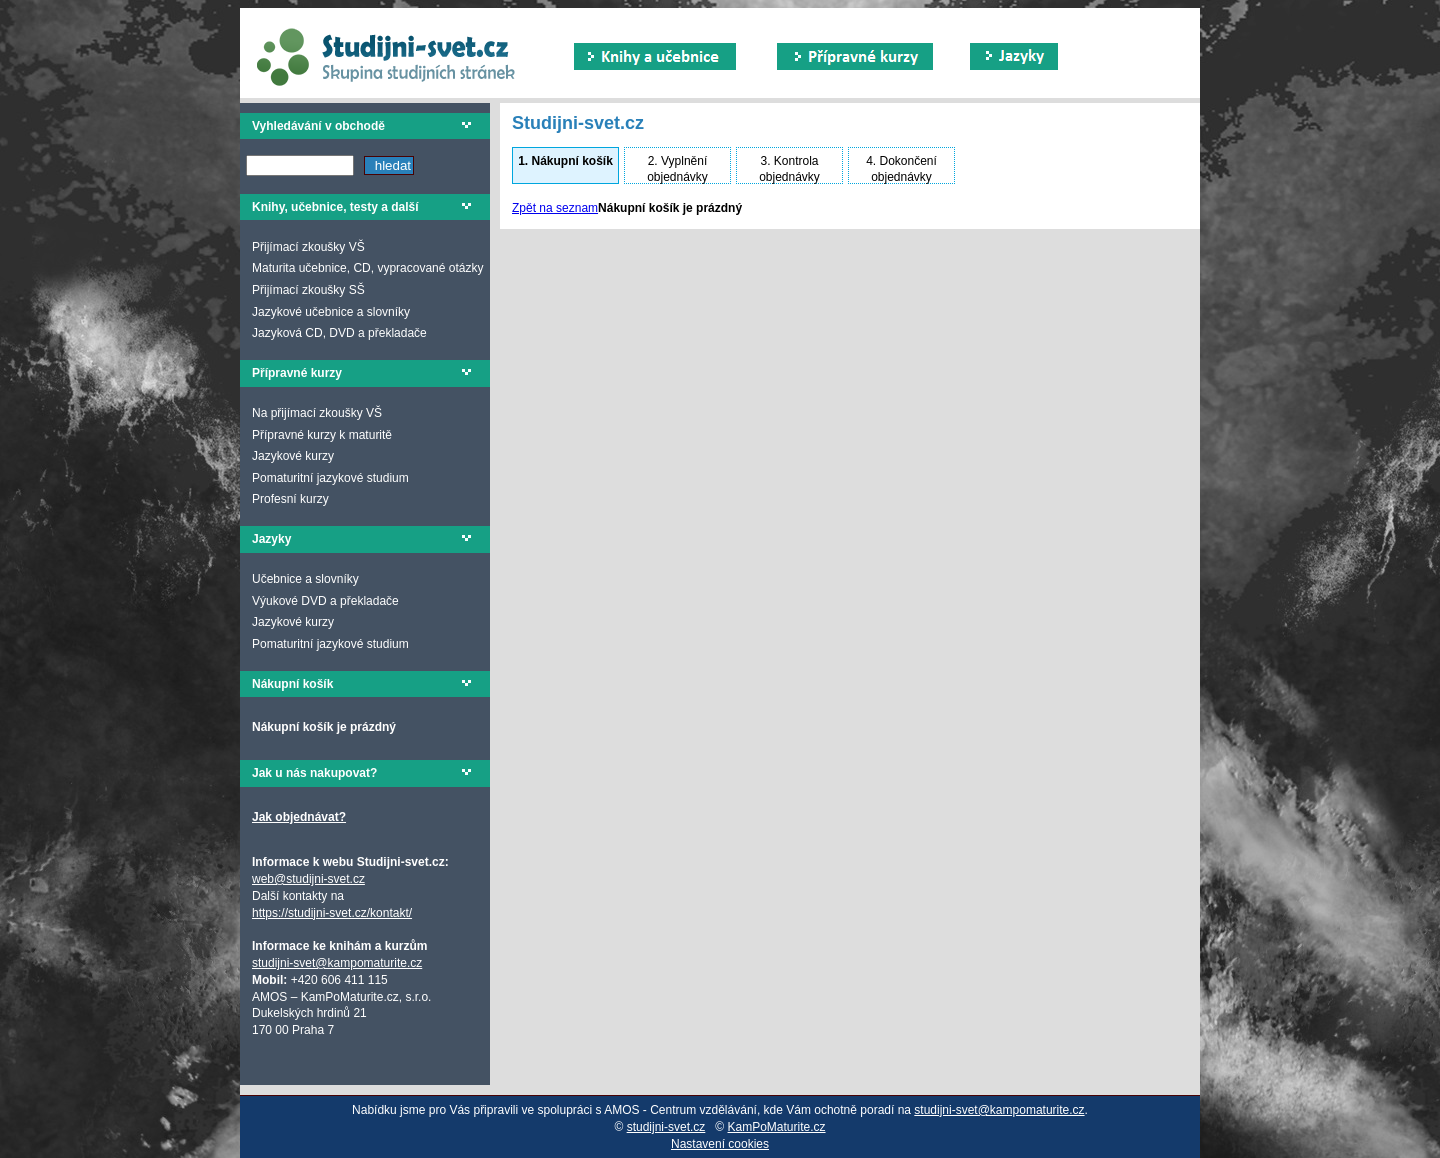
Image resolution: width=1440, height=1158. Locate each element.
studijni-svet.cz (666, 1127)
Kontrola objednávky (789, 169)
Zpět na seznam (555, 208)
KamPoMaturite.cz (777, 1127)
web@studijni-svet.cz (308, 879)
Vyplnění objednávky (677, 169)
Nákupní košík (565, 161)
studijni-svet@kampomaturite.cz (337, 963)
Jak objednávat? (299, 817)
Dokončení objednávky (901, 169)
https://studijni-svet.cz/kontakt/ (332, 913)
